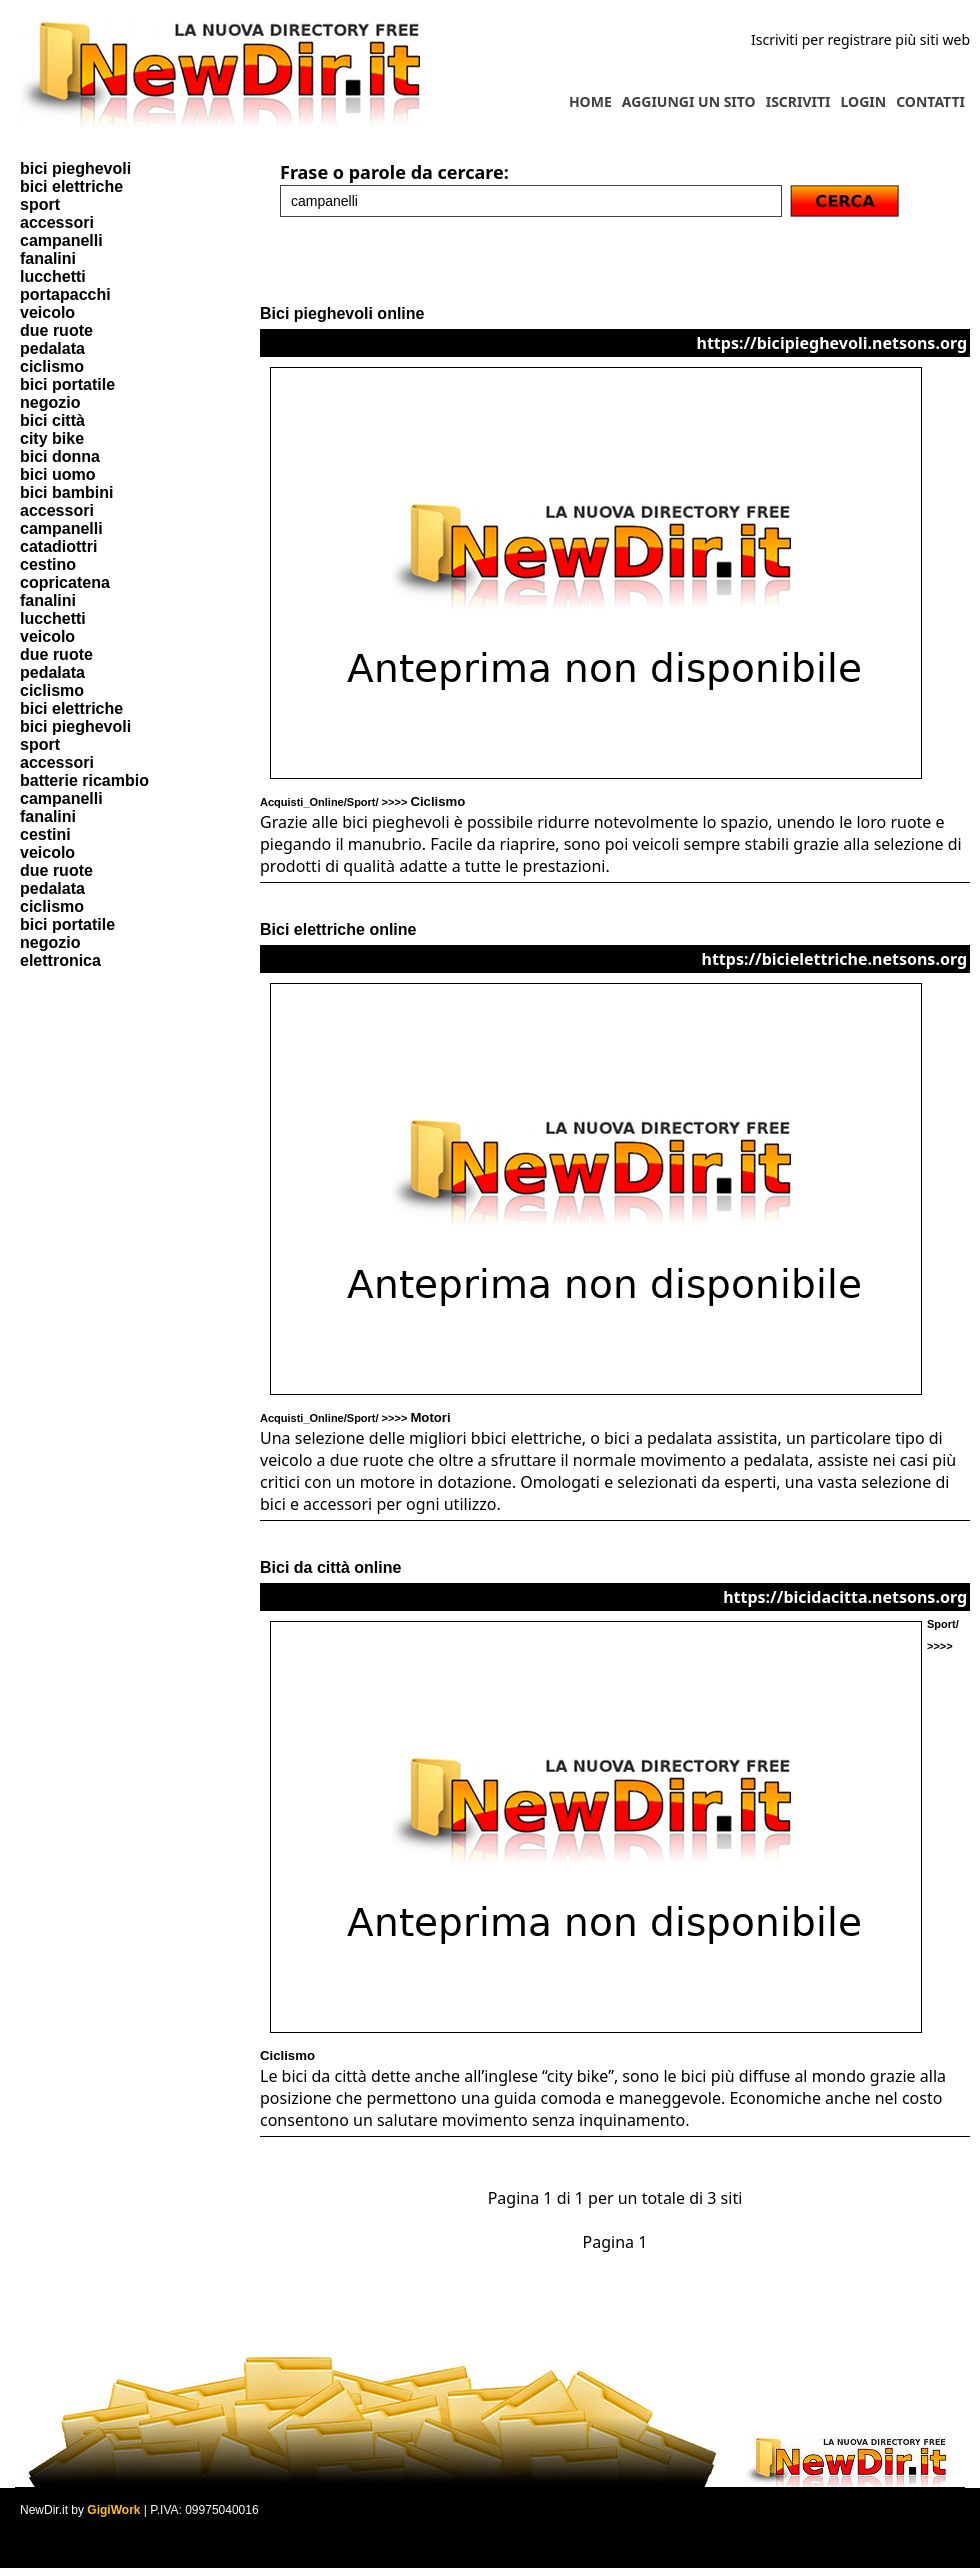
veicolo (47, 312)
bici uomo (58, 474)
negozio (50, 402)
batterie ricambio (84, 780)
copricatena (65, 582)
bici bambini (66, 492)
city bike (52, 438)
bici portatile (67, 384)
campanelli (61, 240)
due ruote (56, 330)
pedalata (52, 348)
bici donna (60, 456)
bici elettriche (71, 186)
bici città (52, 420)
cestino (48, 564)
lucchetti (53, 276)
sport (40, 204)
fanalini (48, 258)
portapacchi (65, 294)
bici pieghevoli (75, 168)
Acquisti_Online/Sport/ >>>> (362, 802)
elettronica (60, 960)
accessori (57, 222)
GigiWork (113, 2510)
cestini (45, 834)
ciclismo (52, 366)
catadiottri (58, 546)
